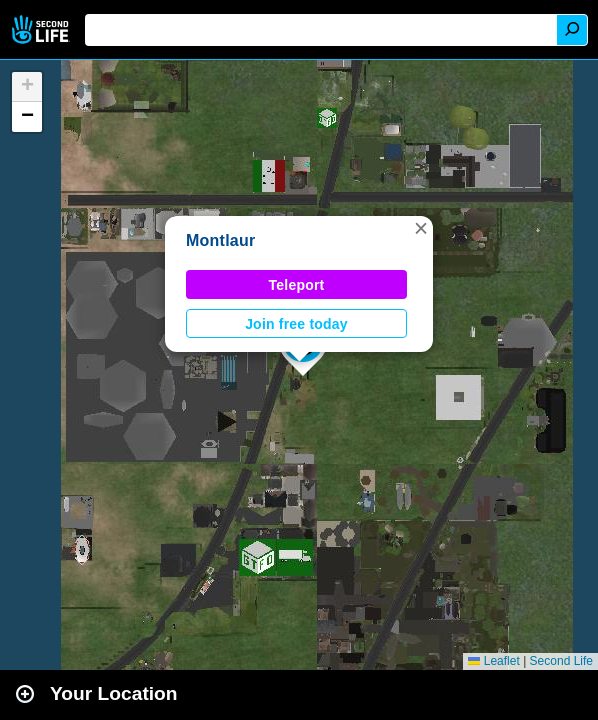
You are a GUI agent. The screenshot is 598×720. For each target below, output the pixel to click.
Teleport (297, 285)
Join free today (296, 324)
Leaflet (493, 661)
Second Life (42, 29)
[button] (421, 228)
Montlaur (220, 240)
